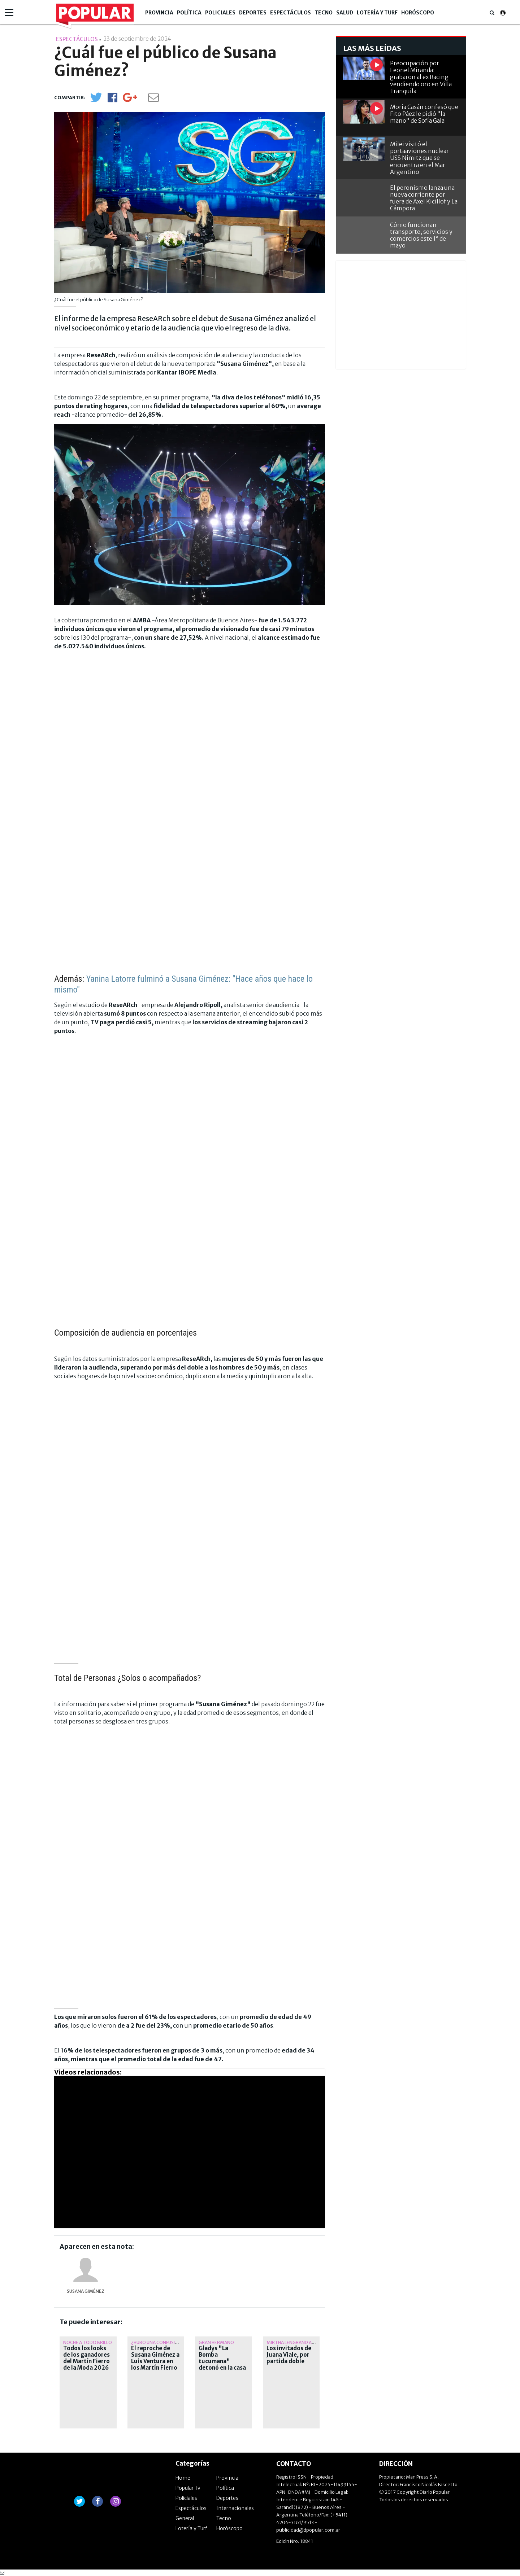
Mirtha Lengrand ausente (297, 2342)
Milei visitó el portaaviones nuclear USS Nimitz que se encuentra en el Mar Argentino (419, 157)
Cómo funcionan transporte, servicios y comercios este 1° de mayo (421, 235)
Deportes (252, 12)
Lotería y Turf (377, 12)
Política (189, 12)
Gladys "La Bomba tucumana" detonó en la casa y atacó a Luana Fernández (222, 2364)
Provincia (159, 12)
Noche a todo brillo (87, 2342)
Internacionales (235, 2508)
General (185, 2518)
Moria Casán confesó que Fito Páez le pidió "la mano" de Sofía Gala (424, 113)
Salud (344, 12)
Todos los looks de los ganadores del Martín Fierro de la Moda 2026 (86, 2358)
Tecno (324, 12)
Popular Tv (188, 2488)
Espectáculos (290, 12)
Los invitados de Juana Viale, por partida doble (288, 2355)
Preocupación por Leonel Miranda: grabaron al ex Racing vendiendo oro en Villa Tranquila (421, 77)
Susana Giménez (85, 2291)
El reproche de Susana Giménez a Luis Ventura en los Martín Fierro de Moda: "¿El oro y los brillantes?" (155, 2364)
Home (183, 2478)
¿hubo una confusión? (157, 2342)
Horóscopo (417, 12)
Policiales (220, 12)
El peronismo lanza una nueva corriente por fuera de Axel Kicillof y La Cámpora (424, 198)
